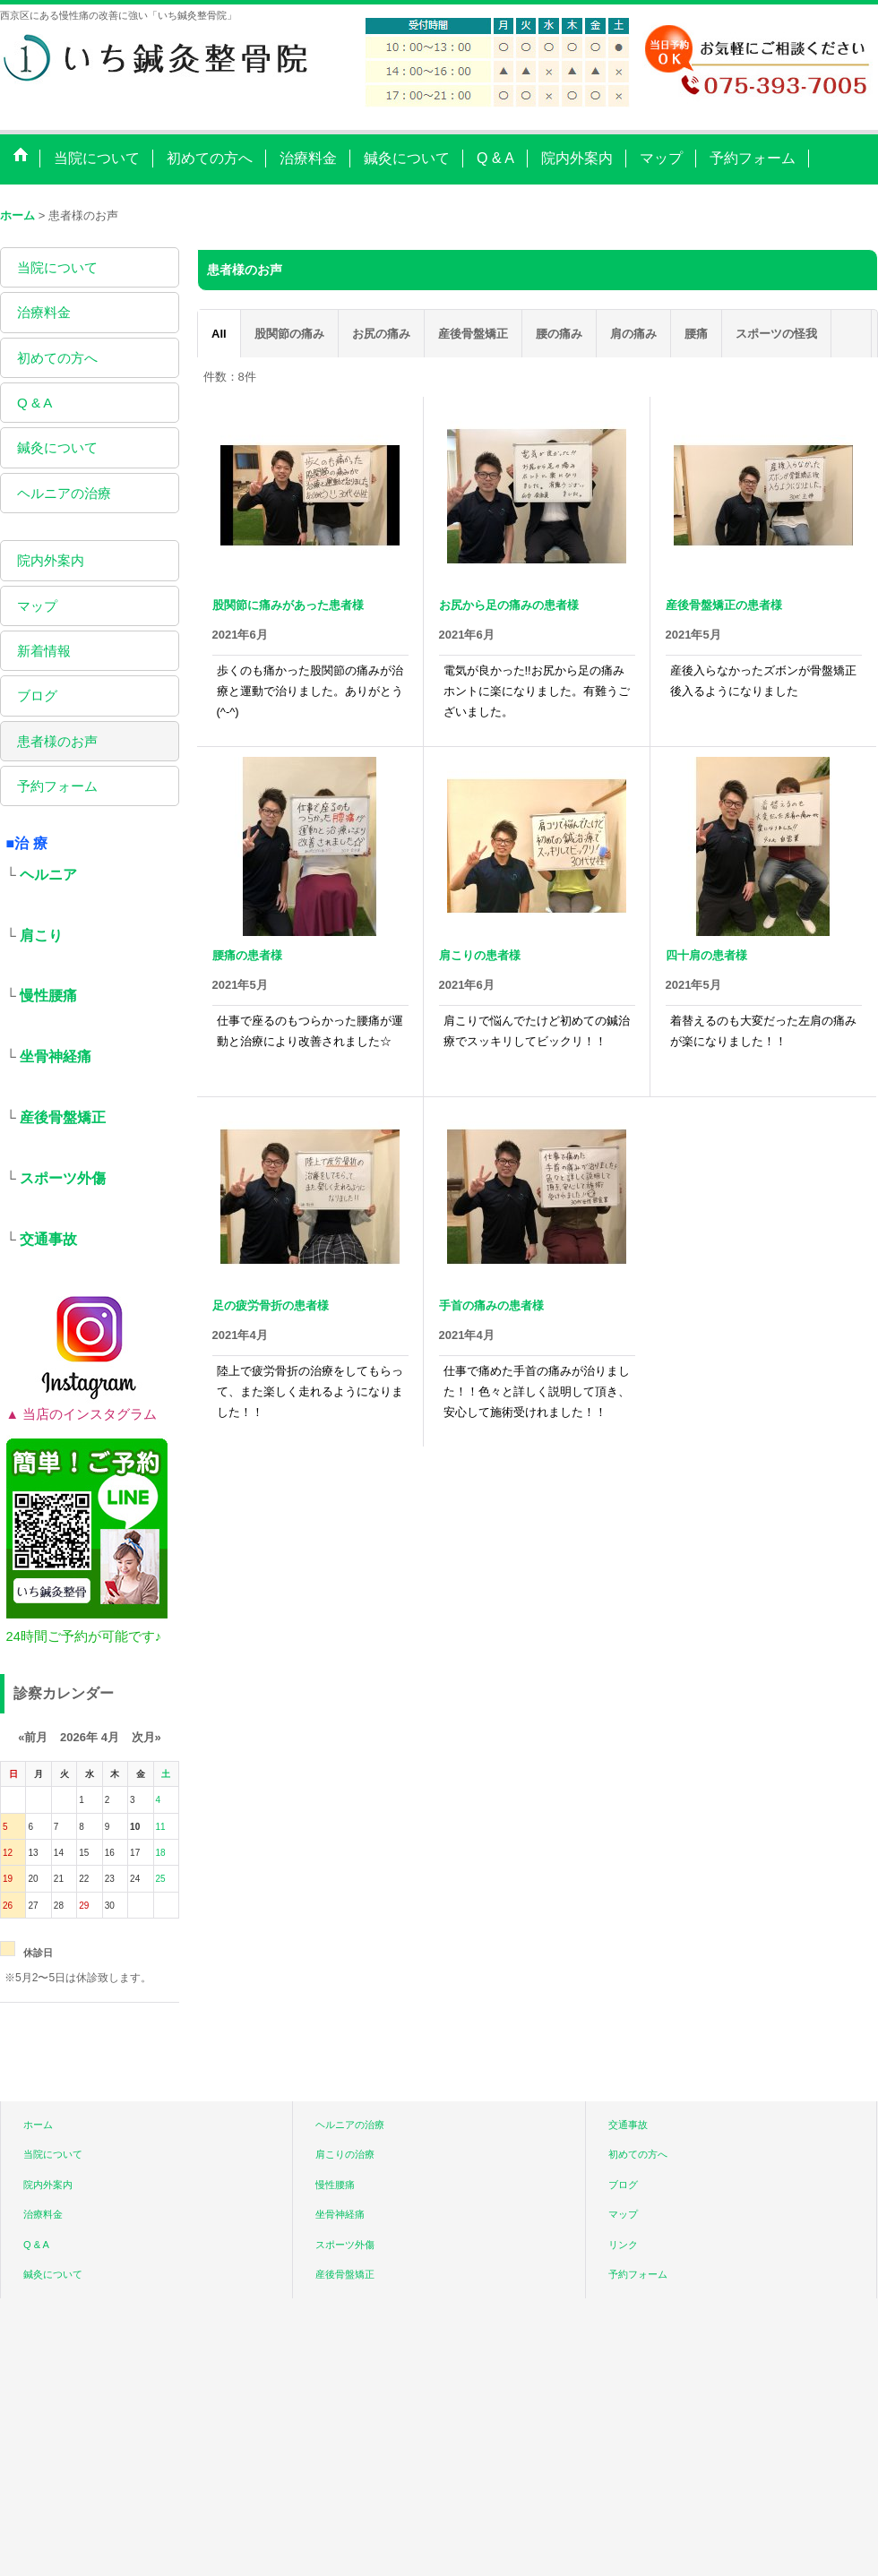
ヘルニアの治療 (64, 493)
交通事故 (48, 1239)
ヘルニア (48, 874)
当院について (57, 267)
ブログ (37, 695)
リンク (623, 2244)
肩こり (41, 935)
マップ (37, 606)
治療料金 (44, 312)
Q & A (34, 402)
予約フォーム (57, 786)
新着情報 (44, 650)
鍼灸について (57, 447)
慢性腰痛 (48, 995)
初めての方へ (57, 357)
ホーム (38, 2124)
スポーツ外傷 (63, 1178)
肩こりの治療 (344, 2154)
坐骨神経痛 (55, 1056)
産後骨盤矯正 (63, 1117)
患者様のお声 (57, 741)
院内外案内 (50, 560)
